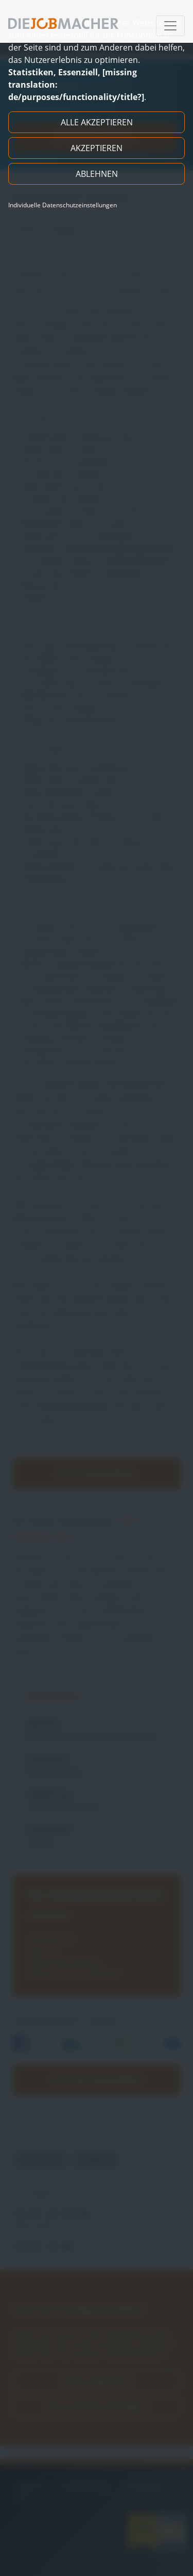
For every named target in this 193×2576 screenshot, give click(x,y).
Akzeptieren (96, 148)
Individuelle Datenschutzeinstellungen (62, 205)
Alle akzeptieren (97, 122)
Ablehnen (97, 173)
